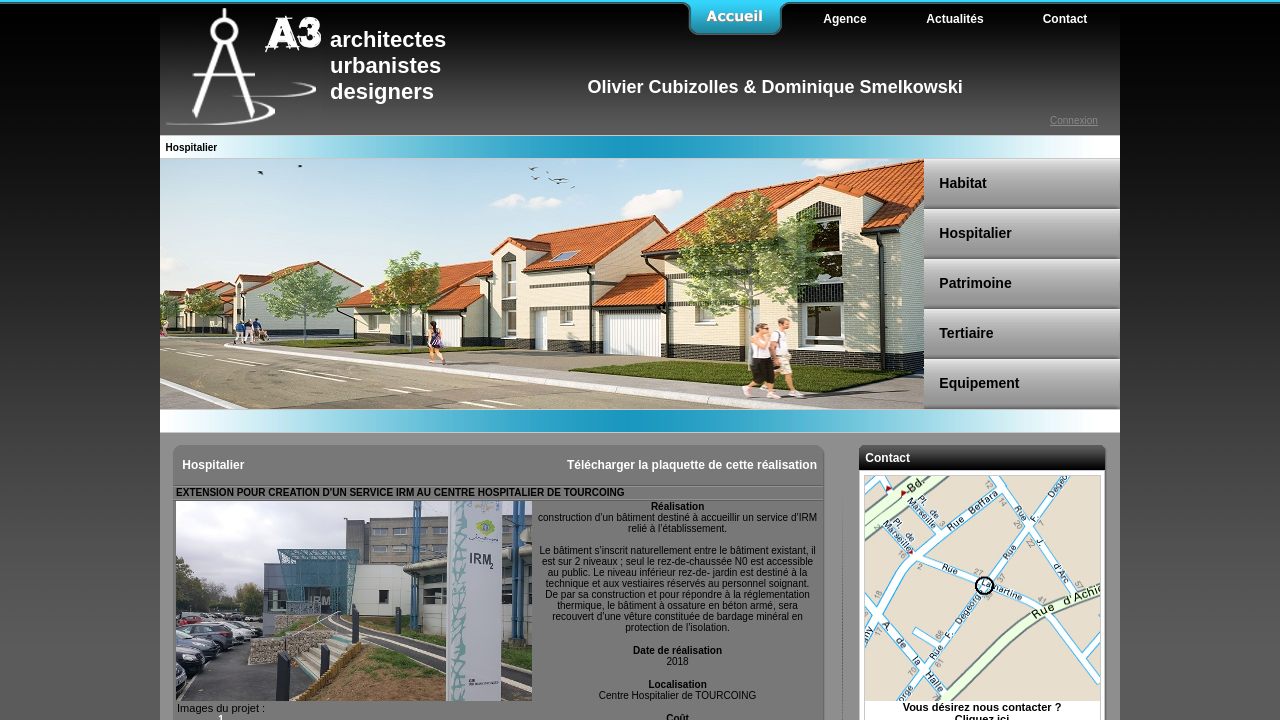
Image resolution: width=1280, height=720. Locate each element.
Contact (886, 458)
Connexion (1074, 120)
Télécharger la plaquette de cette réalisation (692, 465)
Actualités (954, 19)
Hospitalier (211, 465)
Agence (844, 19)
